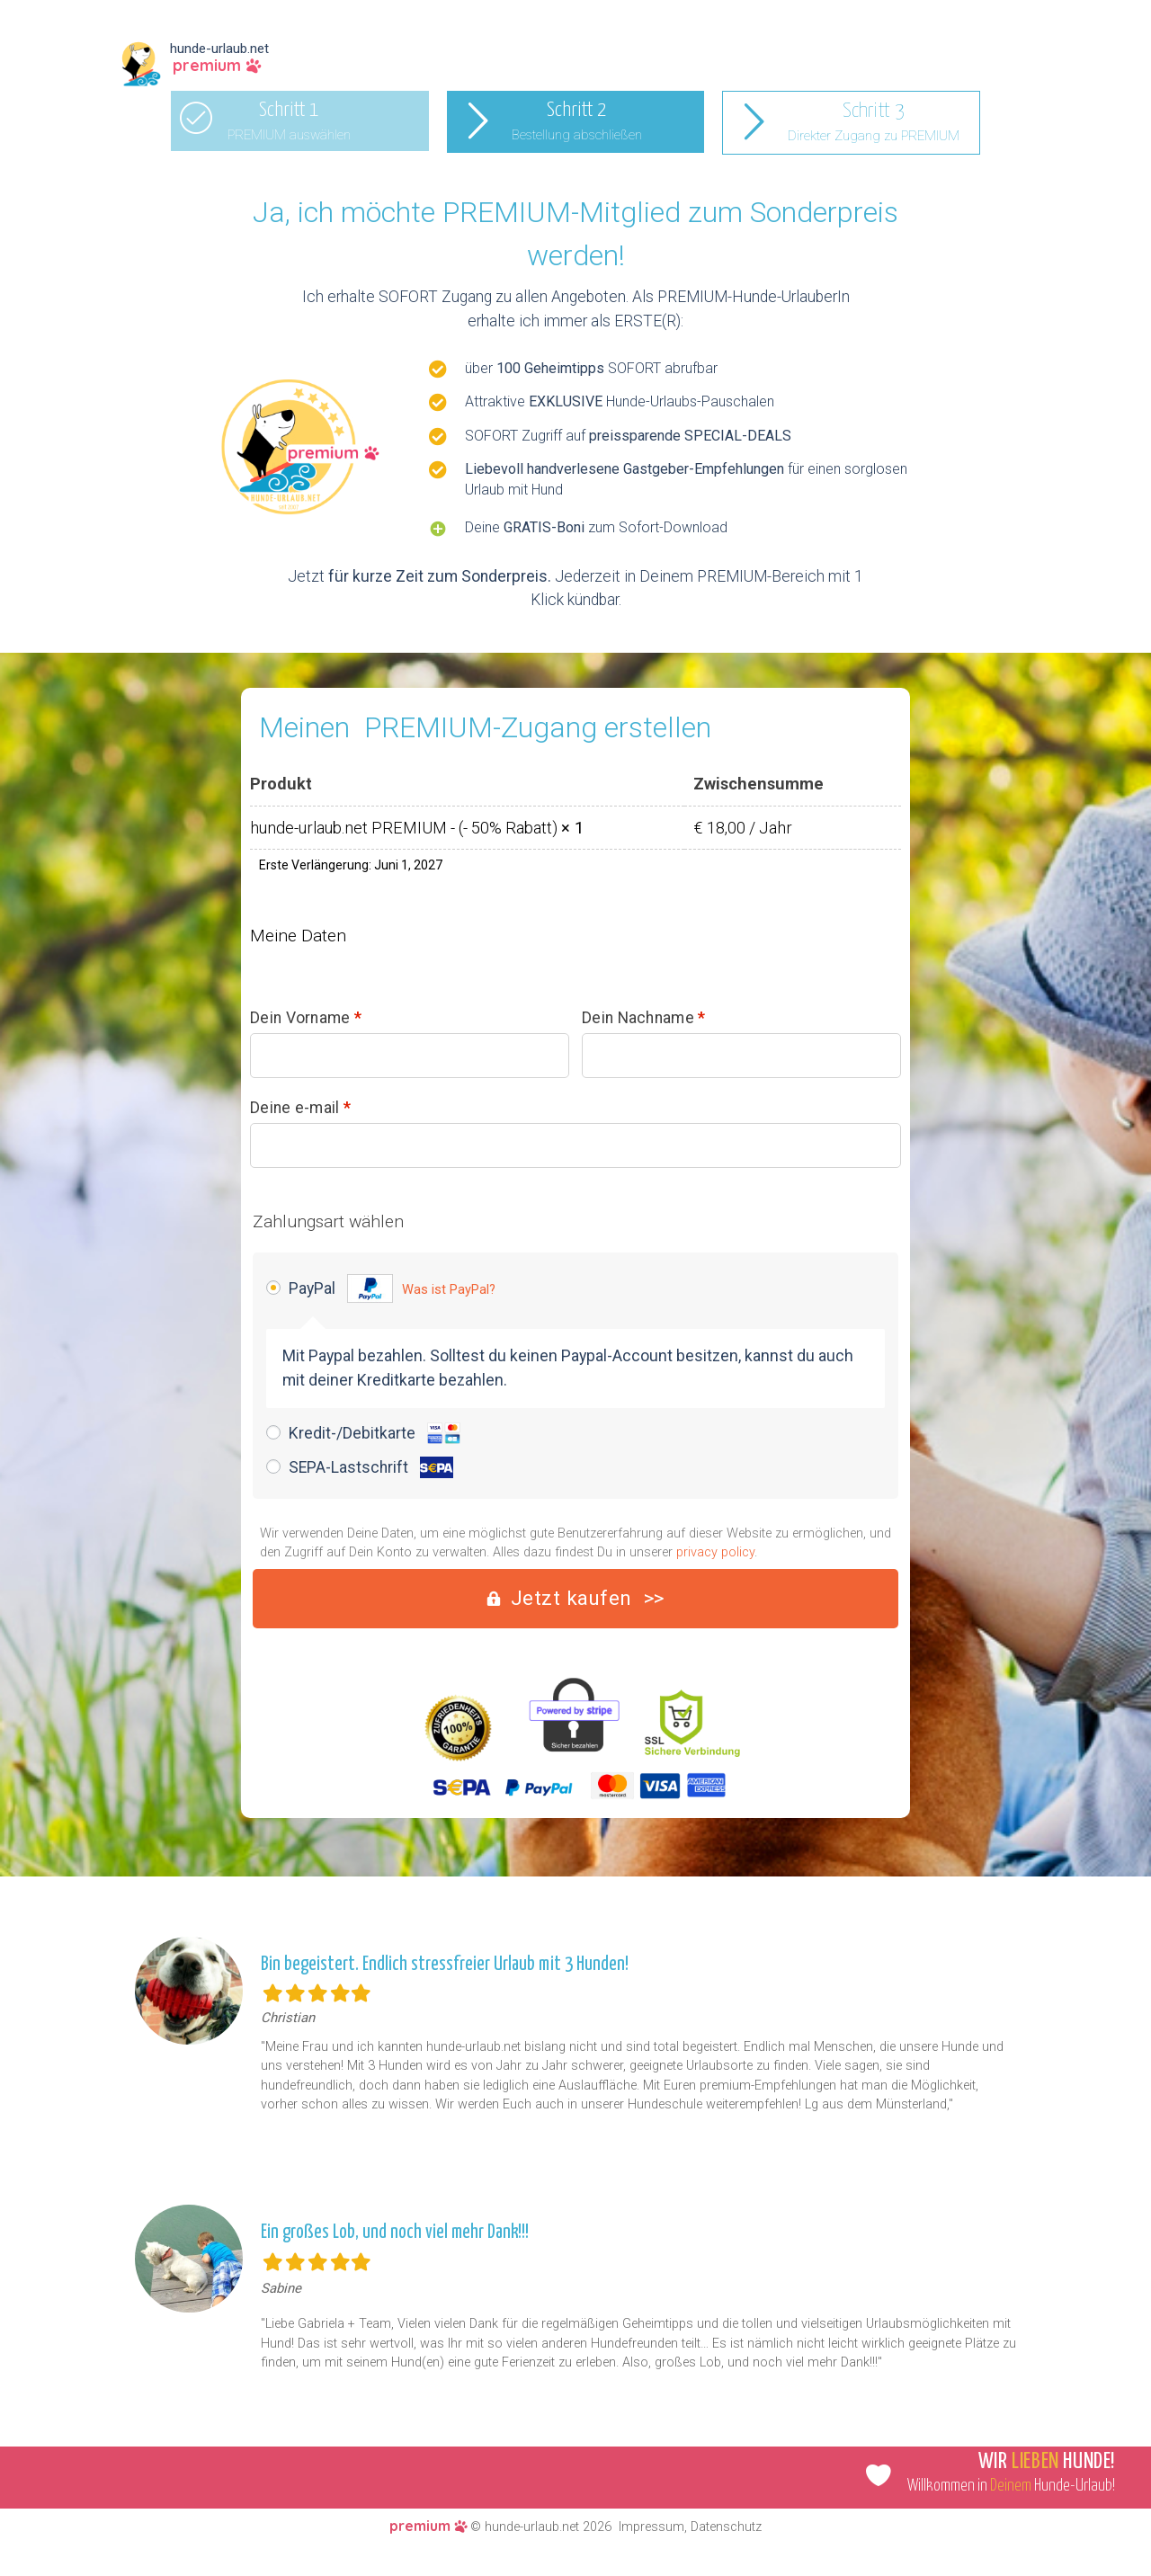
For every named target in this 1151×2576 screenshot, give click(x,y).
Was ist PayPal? (448, 1289)
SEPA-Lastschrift (371, 1467)
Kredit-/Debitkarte (374, 1433)
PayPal (392, 1288)
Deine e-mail (300, 1109)
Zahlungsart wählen (328, 1221)
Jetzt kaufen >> (588, 1597)
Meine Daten (298, 935)
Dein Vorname (305, 1019)
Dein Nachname (644, 1019)
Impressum (651, 2527)
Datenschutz (726, 2527)
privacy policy (715, 1552)
